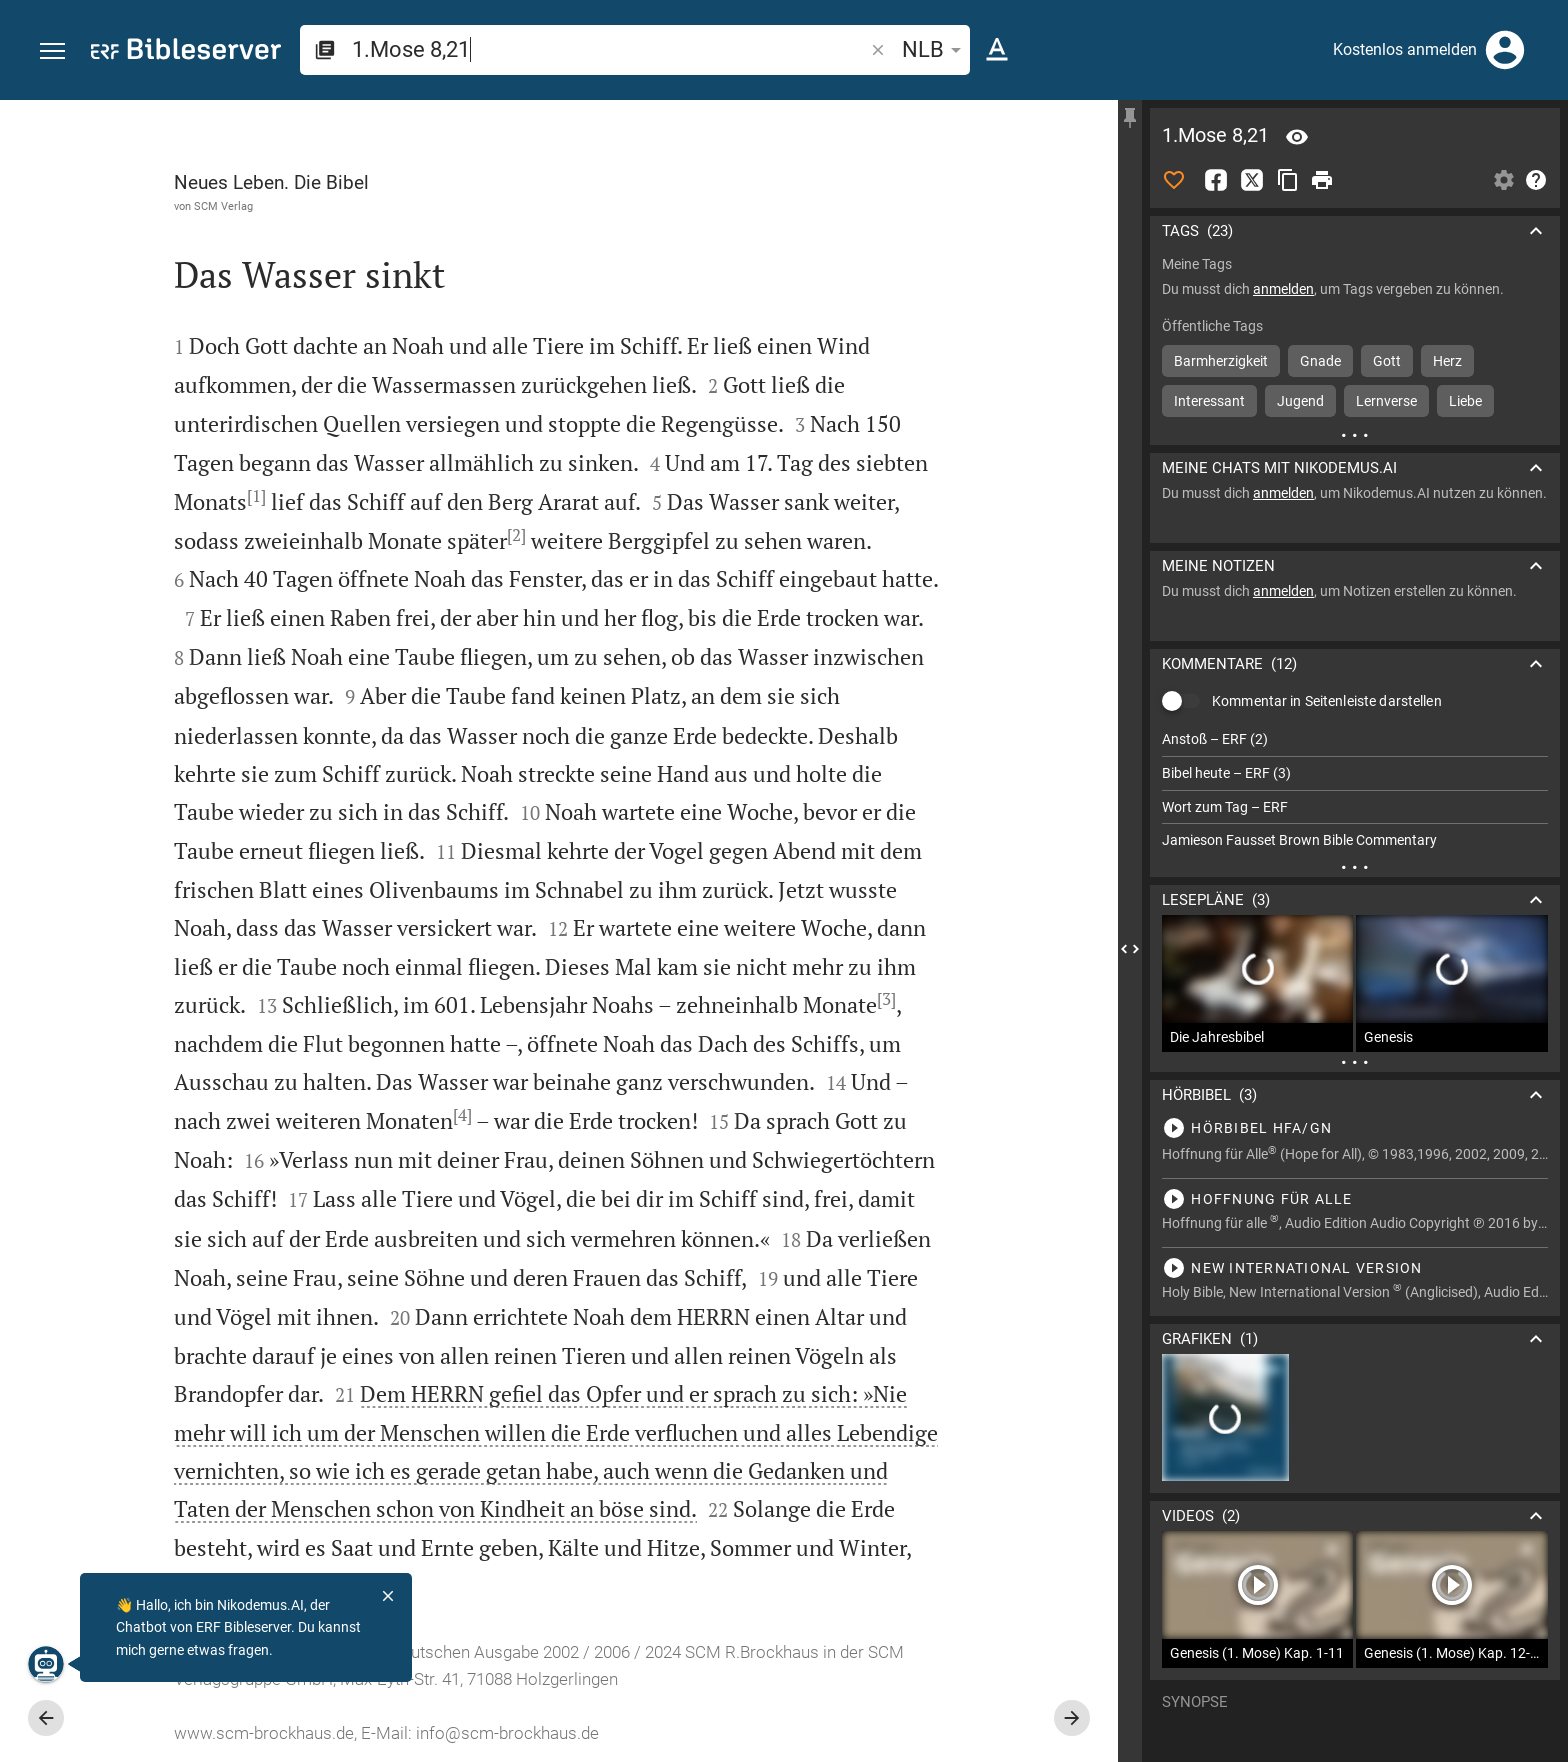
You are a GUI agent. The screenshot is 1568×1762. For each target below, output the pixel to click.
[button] (52, 51)
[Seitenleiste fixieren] (1130, 118)
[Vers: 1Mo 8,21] (1297, 137)
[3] (886, 999)
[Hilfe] (1536, 180)
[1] (256, 496)
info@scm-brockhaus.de (507, 1733)
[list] (1355, 790)
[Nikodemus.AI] (46, 1664)
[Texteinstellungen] (997, 50)
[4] (462, 1115)
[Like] (1174, 180)
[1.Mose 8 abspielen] (1355, 1128)
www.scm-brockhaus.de (264, 1733)
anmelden (1283, 289)
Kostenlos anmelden (1405, 49)
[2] (516, 535)
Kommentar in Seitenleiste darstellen (1327, 701)
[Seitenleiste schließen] (1130, 949)
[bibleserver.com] (186, 52)
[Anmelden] (1505, 50)
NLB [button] (935, 49)
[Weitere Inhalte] (1355, 435)
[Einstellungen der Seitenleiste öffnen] (1504, 180)
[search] (609, 49)
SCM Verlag (223, 206)
